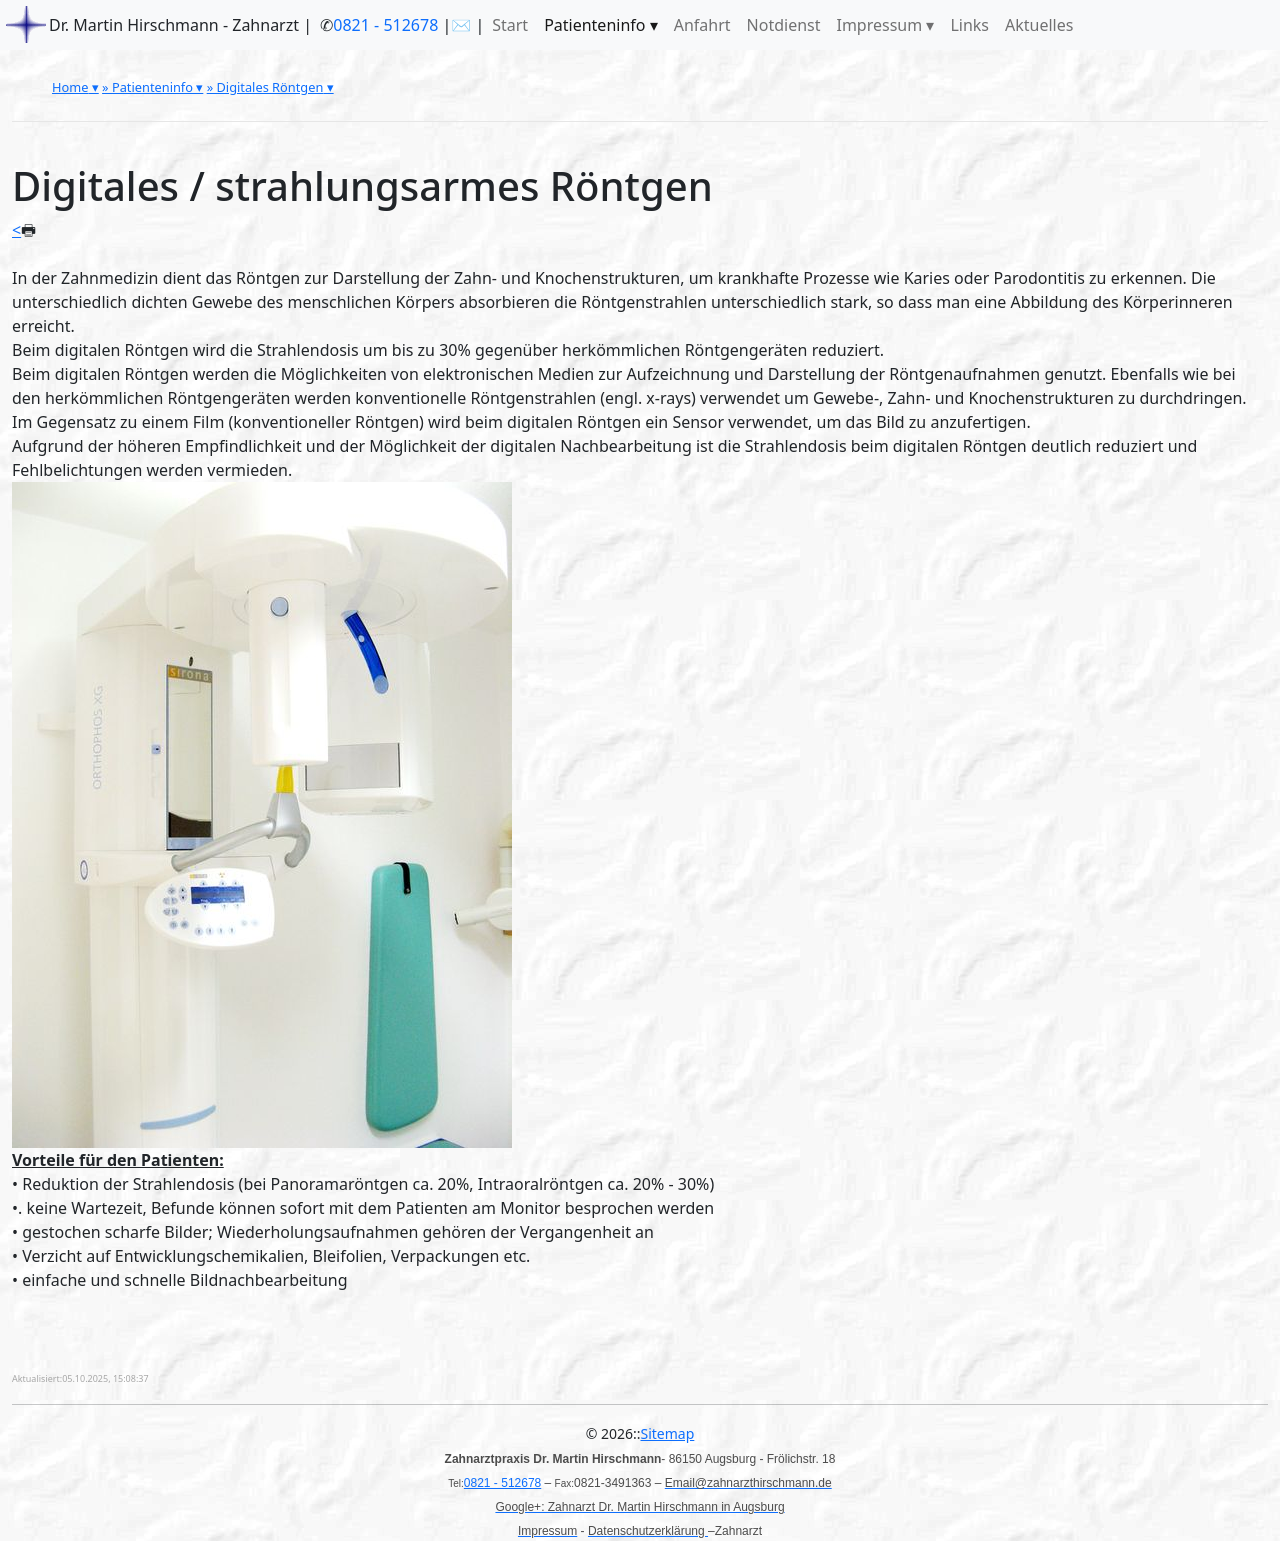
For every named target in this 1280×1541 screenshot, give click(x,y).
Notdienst (784, 25)
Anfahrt (702, 25)
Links (969, 25)
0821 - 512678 (385, 25)
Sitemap (668, 1433)
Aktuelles (1039, 25)
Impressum (879, 25)
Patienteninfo (594, 25)
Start (510, 25)
